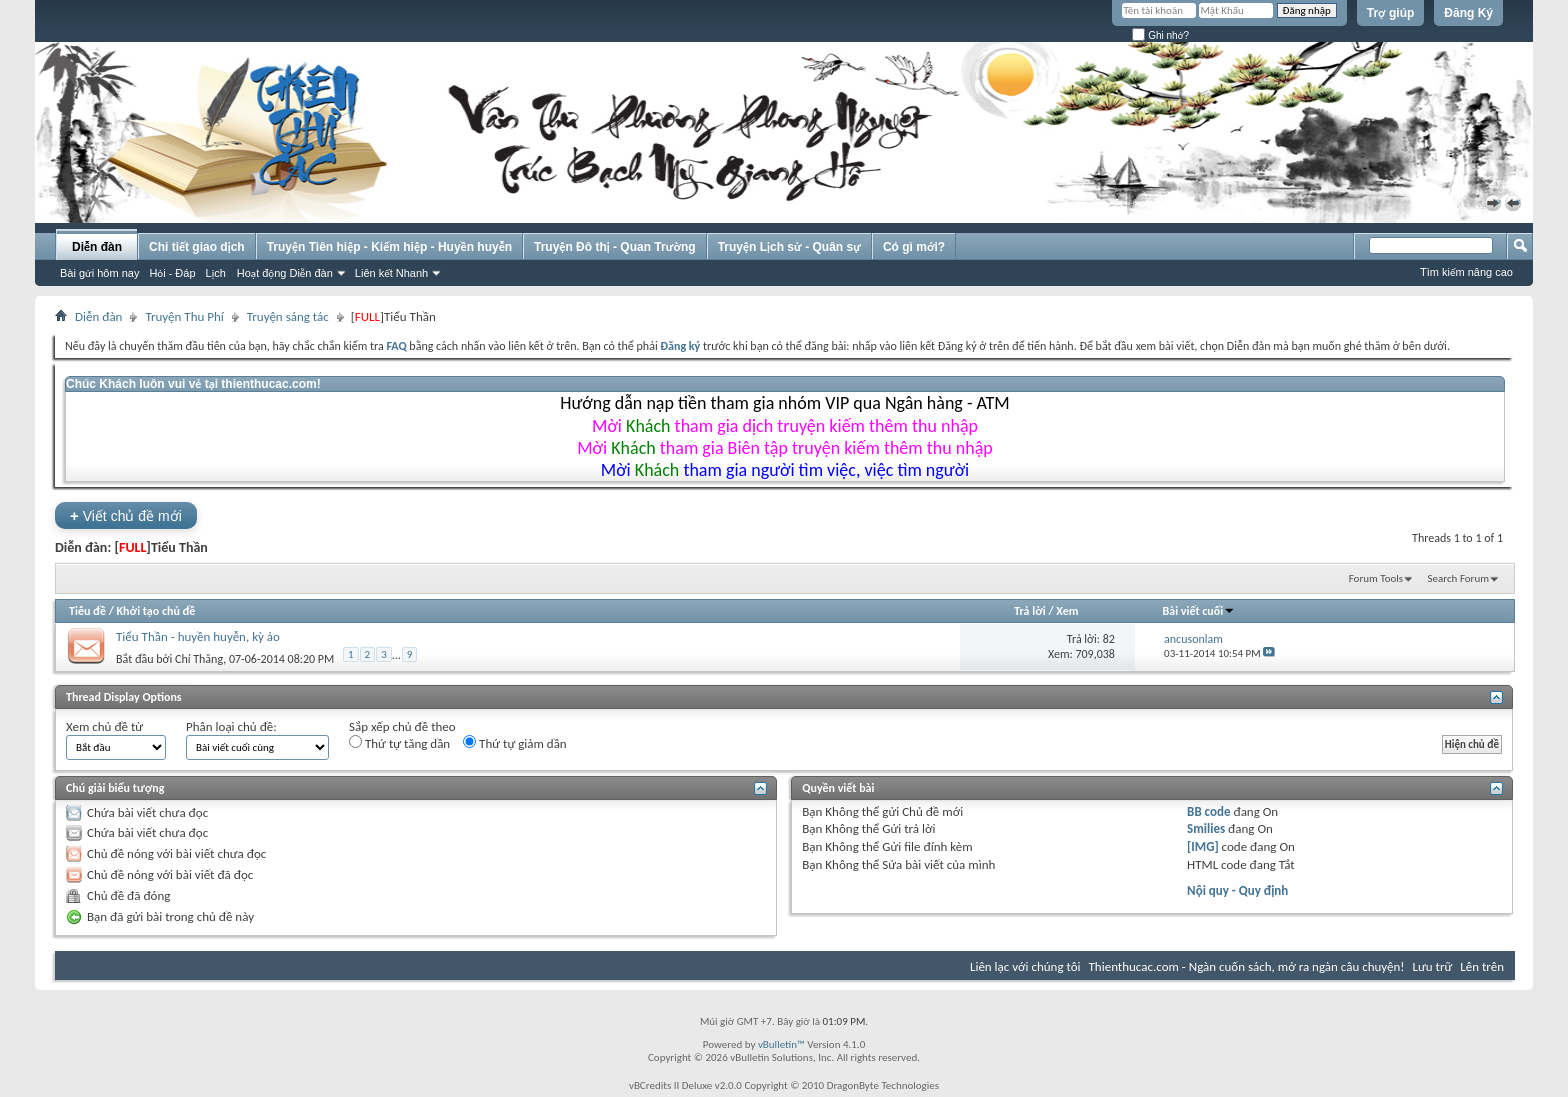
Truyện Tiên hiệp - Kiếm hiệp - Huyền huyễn (389, 247)
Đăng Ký (1468, 13)
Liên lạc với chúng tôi (1025, 966)
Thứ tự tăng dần (399, 743)
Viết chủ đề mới (126, 515)
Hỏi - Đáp (172, 273)
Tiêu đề (87, 611)
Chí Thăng (199, 658)
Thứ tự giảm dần (515, 743)
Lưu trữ (1433, 966)
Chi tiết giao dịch (197, 247)
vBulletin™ (781, 1044)
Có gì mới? (914, 247)
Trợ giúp (1391, 13)
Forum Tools (1376, 578)
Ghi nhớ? (1160, 35)
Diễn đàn (97, 247)
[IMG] (1203, 846)
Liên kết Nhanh (391, 273)
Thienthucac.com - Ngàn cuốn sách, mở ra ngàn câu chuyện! (1247, 966)
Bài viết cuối (1199, 611)
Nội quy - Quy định (1237, 890)
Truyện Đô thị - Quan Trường (615, 247)
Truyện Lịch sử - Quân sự (789, 247)
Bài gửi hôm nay (99, 273)
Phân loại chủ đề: (231, 726)
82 (1109, 639)
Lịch (216, 273)
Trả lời (1029, 611)
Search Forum (1459, 578)
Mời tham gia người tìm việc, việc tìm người (785, 470)
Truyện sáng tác (288, 316)
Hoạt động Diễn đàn (285, 273)
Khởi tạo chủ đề (156, 611)
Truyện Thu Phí (184, 316)
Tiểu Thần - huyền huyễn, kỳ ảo (198, 636)
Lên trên (1482, 966)
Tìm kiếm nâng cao (1466, 272)
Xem (1067, 611)
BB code (1208, 811)
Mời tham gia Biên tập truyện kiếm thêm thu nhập (785, 448)
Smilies (1206, 828)
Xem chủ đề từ (104, 726)
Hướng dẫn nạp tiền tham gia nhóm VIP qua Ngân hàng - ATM (784, 403)
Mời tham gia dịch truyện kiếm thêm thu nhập (785, 426)
